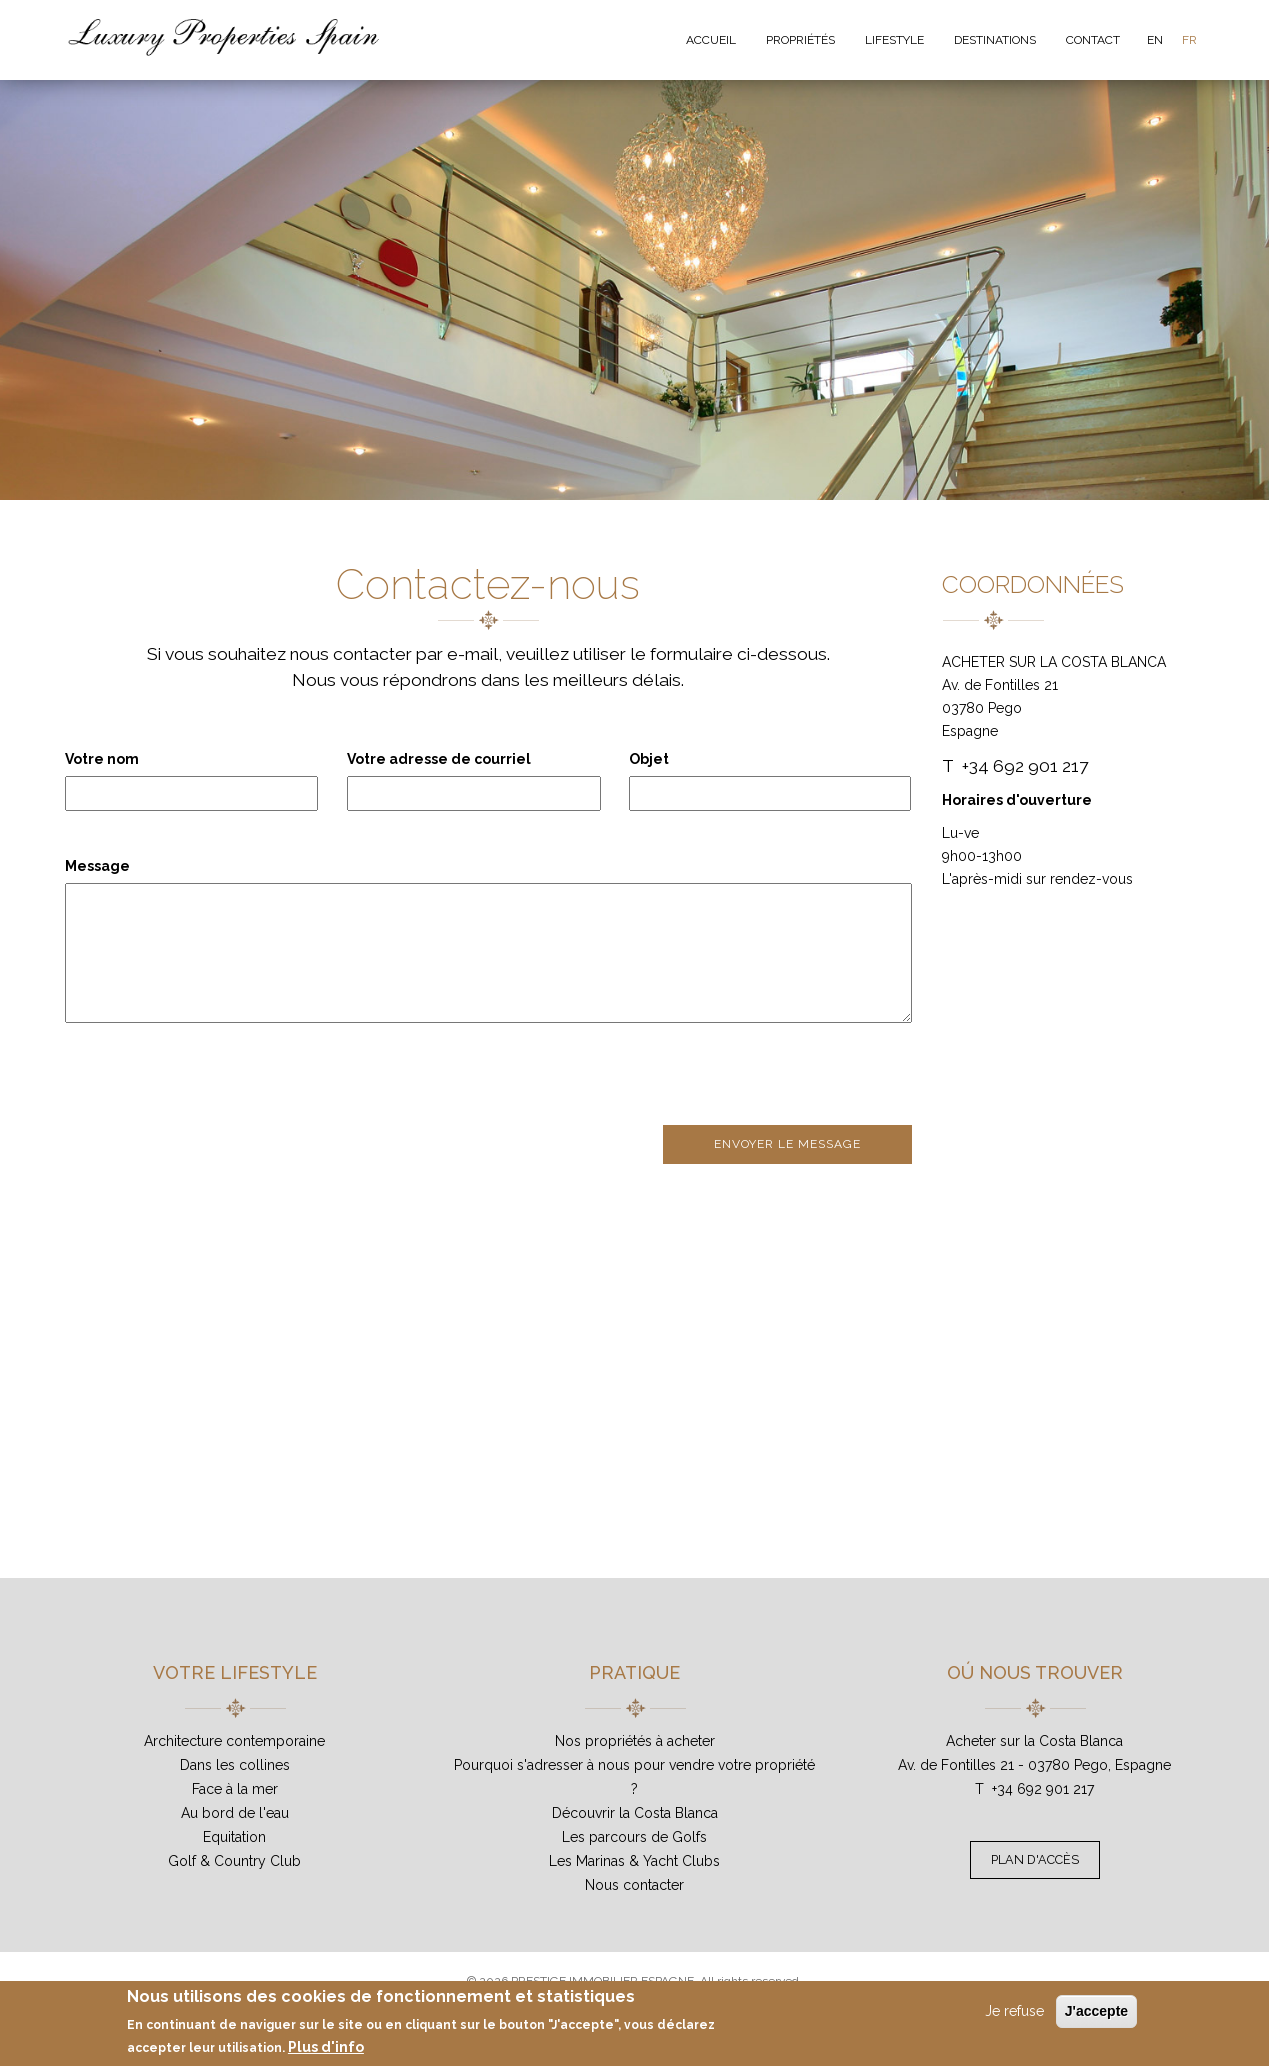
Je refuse (1014, 2011)
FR (1189, 40)
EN (1155, 40)
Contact (1093, 40)
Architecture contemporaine (234, 1741)
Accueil (711, 40)
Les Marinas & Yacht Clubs (634, 1861)
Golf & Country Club (234, 1861)
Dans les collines (235, 1765)
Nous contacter (634, 1885)
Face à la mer (235, 1789)
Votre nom (102, 759)
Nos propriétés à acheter (635, 1741)
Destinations (995, 40)
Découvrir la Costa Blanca (635, 1813)
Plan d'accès (1035, 1859)
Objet (649, 759)
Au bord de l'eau (235, 1813)
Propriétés (800, 40)
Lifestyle (894, 40)
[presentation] (217, 1076)
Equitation (234, 1837)
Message (97, 866)
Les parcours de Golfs (634, 1837)
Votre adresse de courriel (439, 759)
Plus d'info (326, 2047)
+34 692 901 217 (1043, 1789)
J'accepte (1096, 2011)
